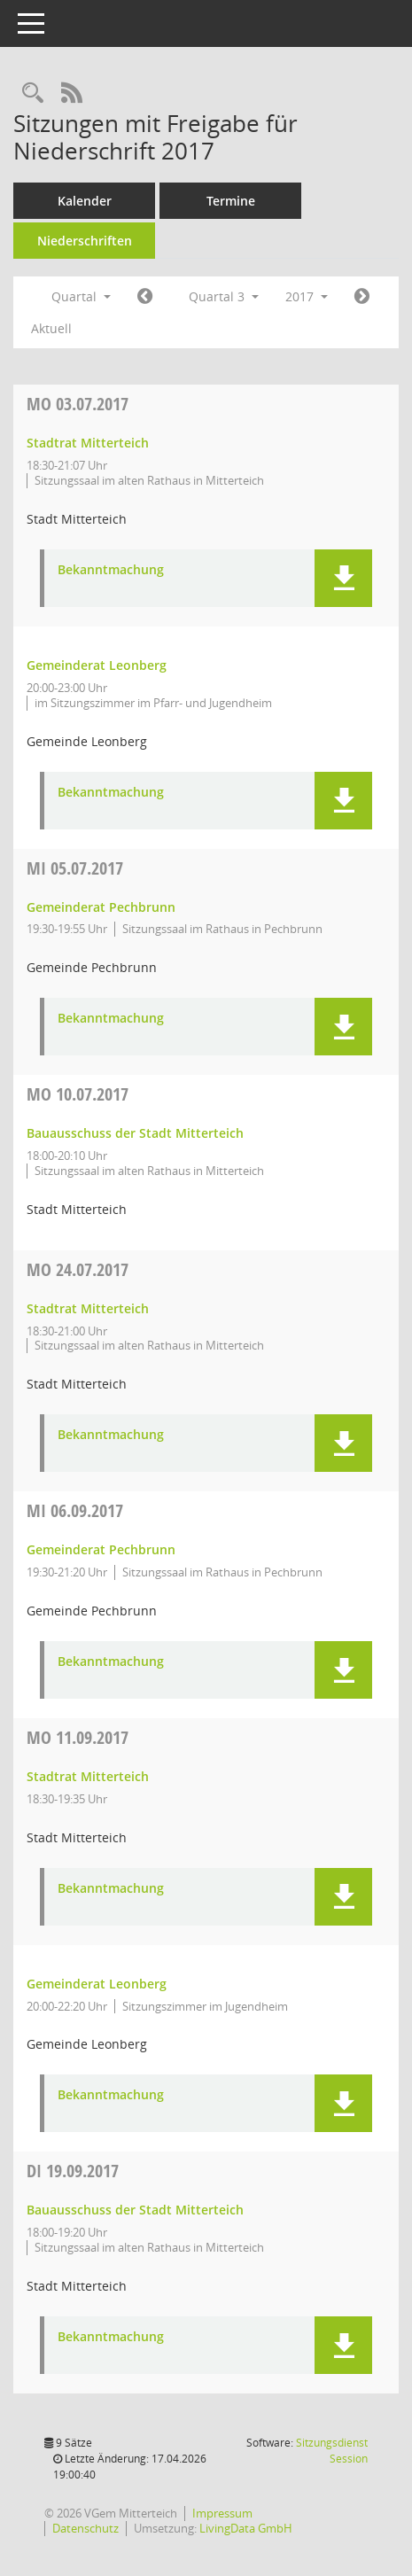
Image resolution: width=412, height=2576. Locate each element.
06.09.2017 (75, 1510)
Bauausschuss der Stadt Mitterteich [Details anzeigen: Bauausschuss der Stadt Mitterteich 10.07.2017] (135, 1133)
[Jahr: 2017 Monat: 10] (362, 297)
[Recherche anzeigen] (32, 93)
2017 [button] (306, 296)
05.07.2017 (75, 868)
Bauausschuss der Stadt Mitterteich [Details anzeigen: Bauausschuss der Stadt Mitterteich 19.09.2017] (135, 2209)
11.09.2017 (77, 1737)
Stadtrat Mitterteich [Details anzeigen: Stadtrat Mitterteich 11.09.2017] (88, 1776)
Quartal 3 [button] (224, 296)
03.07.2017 (77, 404)
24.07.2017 (77, 1269)
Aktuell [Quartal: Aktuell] (51, 328)
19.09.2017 (73, 2171)
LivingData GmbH (245, 2528)
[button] (343, 578)
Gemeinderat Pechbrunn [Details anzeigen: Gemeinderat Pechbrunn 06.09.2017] (101, 1549)
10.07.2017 (77, 1094)
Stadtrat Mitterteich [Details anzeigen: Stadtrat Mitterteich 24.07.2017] (88, 1308)
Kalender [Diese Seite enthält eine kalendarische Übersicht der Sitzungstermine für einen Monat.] (85, 200)
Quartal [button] (81, 296)
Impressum (222, 2513)
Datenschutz (85, 2528)
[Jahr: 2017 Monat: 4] (145, 297)
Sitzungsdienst (332, 2450)
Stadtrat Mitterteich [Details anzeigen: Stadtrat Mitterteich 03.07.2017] (88, 442)
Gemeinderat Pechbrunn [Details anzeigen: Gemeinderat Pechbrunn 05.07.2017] (101, 907)
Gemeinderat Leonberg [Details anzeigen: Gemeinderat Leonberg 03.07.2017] (97, 665)
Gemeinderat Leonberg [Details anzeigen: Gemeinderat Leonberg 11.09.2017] (97, 1983)
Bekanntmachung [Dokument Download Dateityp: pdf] (111, 570)
